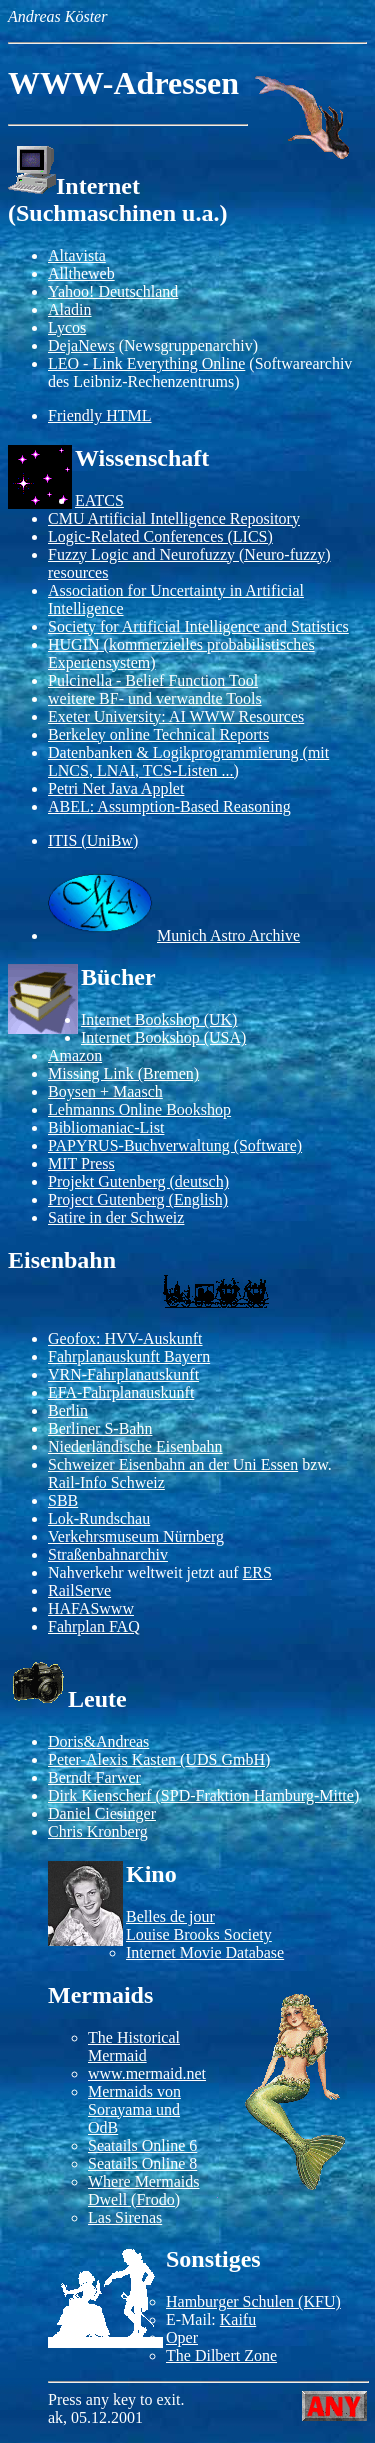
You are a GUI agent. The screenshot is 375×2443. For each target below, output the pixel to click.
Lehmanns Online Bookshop (139, 1109)
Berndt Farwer (94, 1777)
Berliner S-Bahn (100, 1428)
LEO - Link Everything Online (146, 363)
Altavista (77, 255)
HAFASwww (91, 1608)
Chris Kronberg (98, 1831)
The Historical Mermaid (134, 2046)
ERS (257, 1572)
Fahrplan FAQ (94, 1626)
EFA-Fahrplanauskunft (121, 1392)
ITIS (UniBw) (93, 840)
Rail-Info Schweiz (106, 1482)
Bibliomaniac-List (106, 1127)
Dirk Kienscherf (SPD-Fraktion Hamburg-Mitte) (203, 1795)
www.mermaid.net (147, 2073)
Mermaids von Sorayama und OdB (134, 2109)
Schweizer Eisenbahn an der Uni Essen (173, 1464)
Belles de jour (170, 1916)
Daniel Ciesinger (102, 1813)
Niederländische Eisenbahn (135, 1446)
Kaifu (238, 2319)
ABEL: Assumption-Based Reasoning (169, 806)
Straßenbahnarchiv (108, 1554)
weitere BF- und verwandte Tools (155, 698)
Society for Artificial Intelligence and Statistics (198, 626)
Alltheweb (81, 273)
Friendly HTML (100, 415)
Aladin (70, 309)
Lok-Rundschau (99, 1518)
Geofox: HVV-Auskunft (125, 1338)
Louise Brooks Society (199, 1934)
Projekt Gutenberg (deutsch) (138, 1181)
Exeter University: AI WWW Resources (176, 716)
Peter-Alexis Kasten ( (116, 1759)
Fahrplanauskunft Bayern (129, 1356)
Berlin (68, 1410)
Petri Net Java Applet (116, 788)
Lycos (67, 327)
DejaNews (81, 345)
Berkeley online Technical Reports (158, 734)
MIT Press (81, 1163)
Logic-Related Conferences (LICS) (160, 536)
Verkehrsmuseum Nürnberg (136, 1536)
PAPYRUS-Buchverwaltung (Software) (175, 1145)
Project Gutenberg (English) (138, 1199)
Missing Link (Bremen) (123, 1073)
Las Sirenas (125, 2217)
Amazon (75, 1055)
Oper (182, 2337)
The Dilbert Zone (221, 2355)
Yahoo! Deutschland (113, 291)
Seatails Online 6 (142, 2145)
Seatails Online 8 (142, 2163)
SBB (63, 1500)
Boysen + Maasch (105, 1091)
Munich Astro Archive (228, 935)
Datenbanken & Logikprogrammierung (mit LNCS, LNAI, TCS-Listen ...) (188, 761)
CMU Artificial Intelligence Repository (174, 518)
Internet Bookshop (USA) (163, 1037)
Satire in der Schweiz (116, 1217)
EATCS (99, 500)
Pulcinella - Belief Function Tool (153, 680)
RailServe (79, 1590)
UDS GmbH (225, 1759)
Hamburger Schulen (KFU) (253, 2301)
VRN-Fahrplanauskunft (123, 1374)
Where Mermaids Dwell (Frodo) (144, 2190)
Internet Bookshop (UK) (159, 1019)
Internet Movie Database (205, 1952)
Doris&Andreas (98, 1741)
